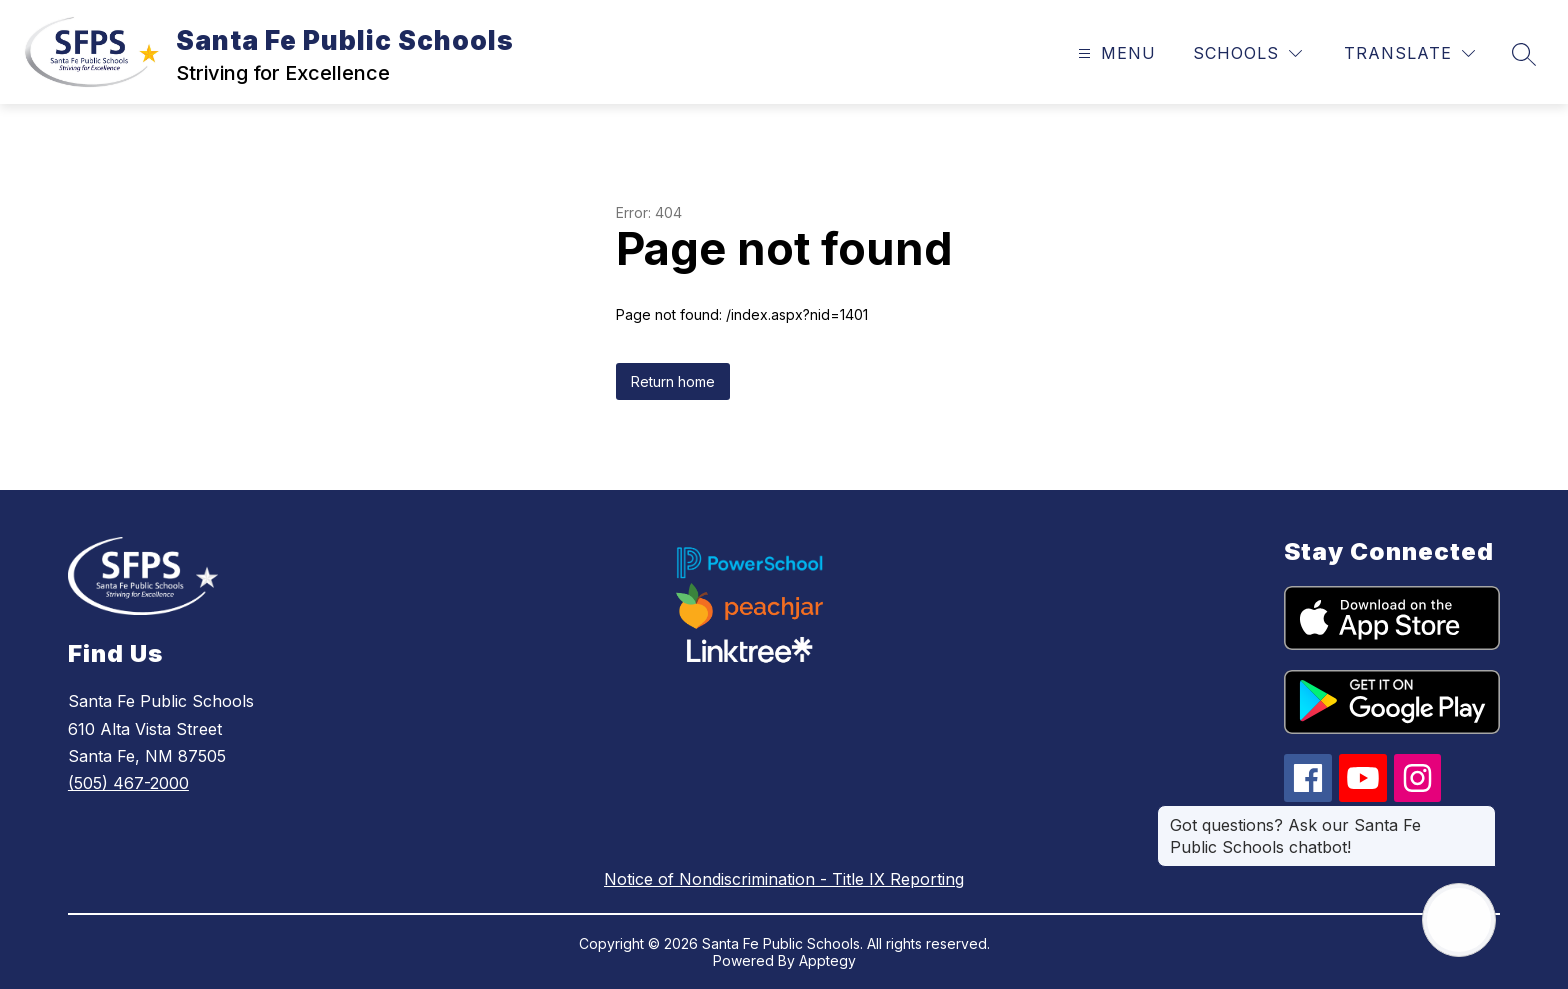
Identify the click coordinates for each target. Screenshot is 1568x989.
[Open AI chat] (1459, 920)
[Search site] (1524, 54)
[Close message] (1480, 815)
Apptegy (827, 960)
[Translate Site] (1409, 53)
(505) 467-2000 (128, 783)
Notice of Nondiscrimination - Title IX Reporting (784, 879)
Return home (673, 381)
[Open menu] (1114, 53)
